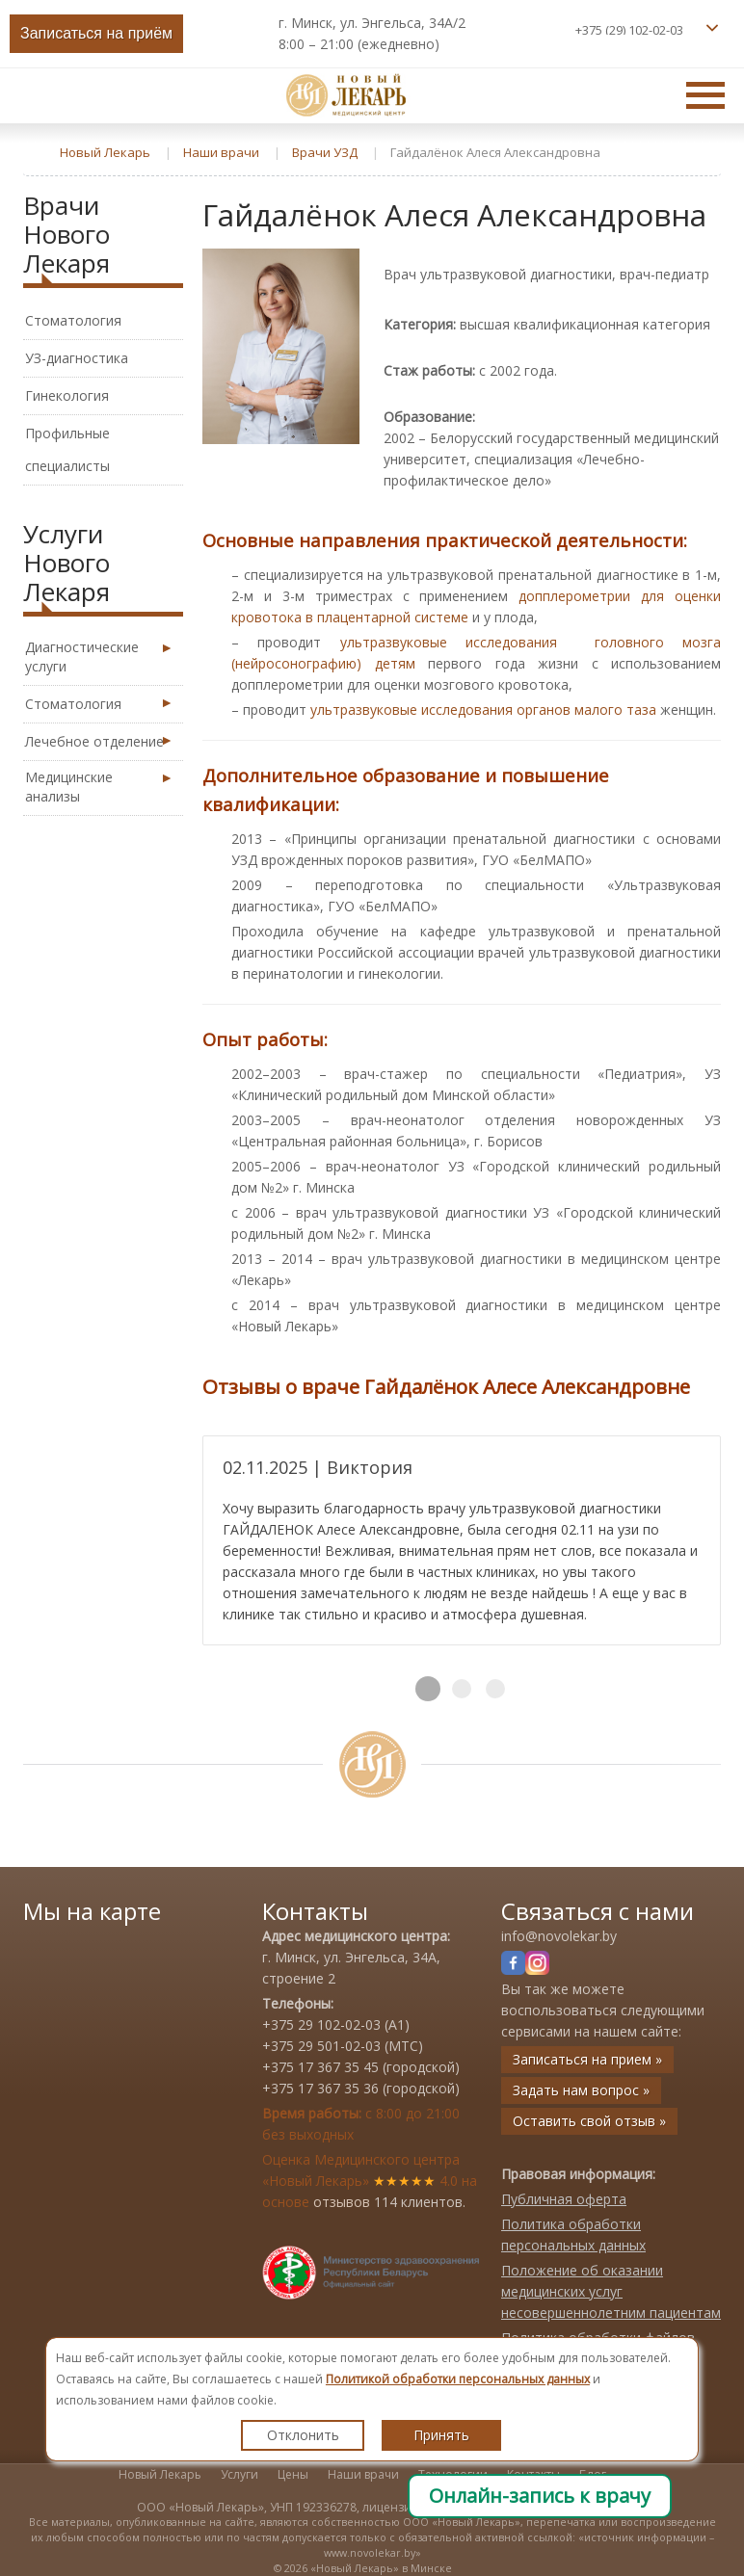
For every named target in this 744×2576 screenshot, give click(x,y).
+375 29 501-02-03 (321, 2046)
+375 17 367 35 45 (320, 2067)
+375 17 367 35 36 (320, 2088)
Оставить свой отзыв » (589, 2121)
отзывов (341, 2202)
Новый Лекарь (160, 2474)
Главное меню (705, 94)
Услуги (239, 2474)
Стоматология (73, 320)
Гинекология (67, 395)
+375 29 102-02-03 (321, 2024)
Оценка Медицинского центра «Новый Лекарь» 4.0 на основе (369, 2180)
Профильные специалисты (67, 449)
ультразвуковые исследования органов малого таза (483, 709)
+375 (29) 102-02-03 (629, 30)
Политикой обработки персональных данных (458, 2379)
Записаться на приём (96, 33)
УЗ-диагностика (76, 358)
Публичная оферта (563, 2199)
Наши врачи (363, 2474)
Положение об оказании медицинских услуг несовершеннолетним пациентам (611, 2291)
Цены (293, 2474)
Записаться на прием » (587, 2059)
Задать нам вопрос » (581, 2090)
